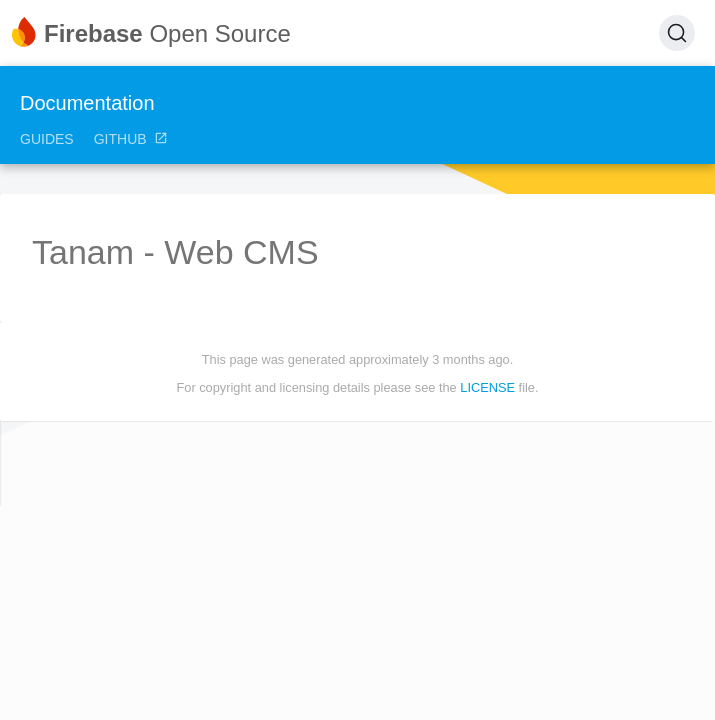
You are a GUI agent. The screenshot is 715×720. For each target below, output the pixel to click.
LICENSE (487, 387)
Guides (47, 139)
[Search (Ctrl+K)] (677, 33)
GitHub (131, 139)
